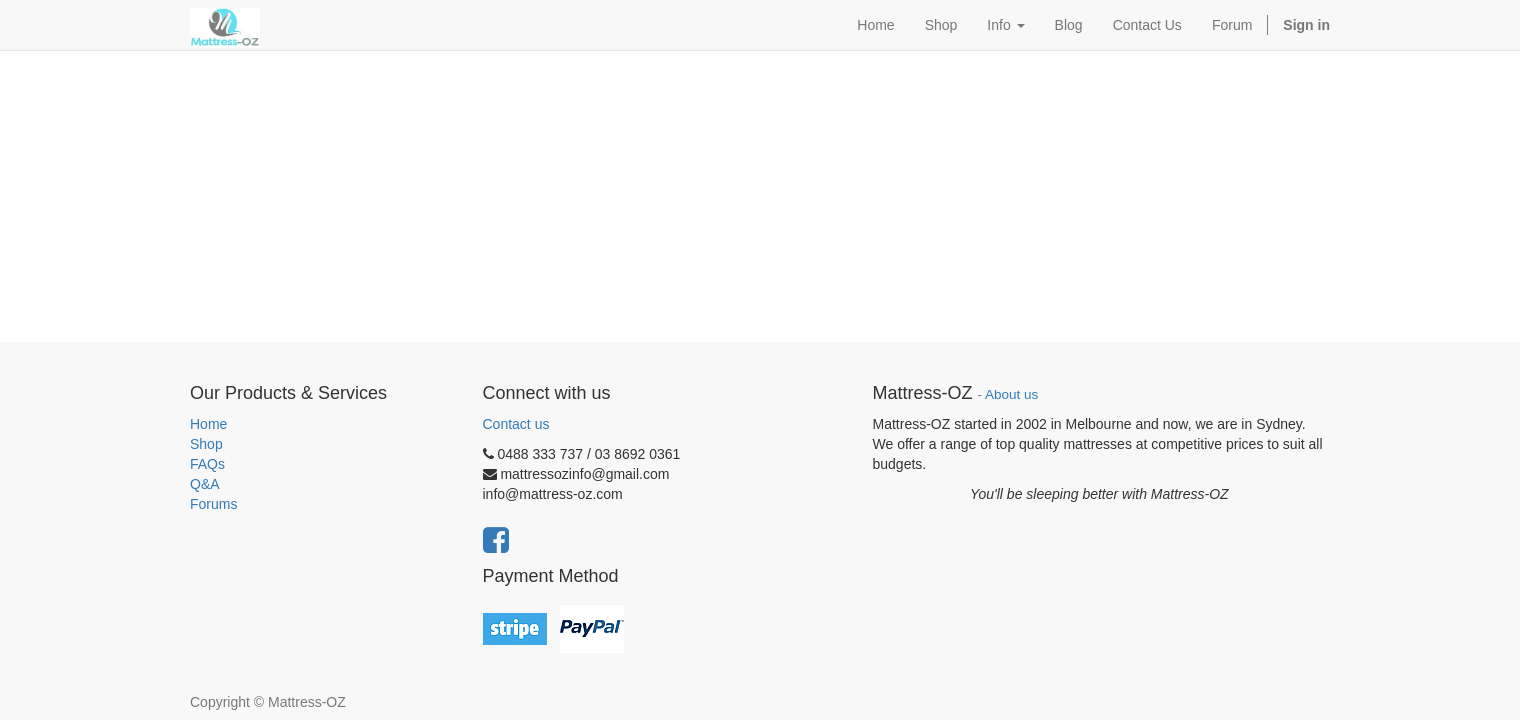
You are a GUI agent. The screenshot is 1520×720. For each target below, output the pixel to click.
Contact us (516, 424)
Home (208, 424)
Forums (213, 504)
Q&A (205, 484)
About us (1011, 394)
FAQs (207, 464)
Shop (206, 444)
